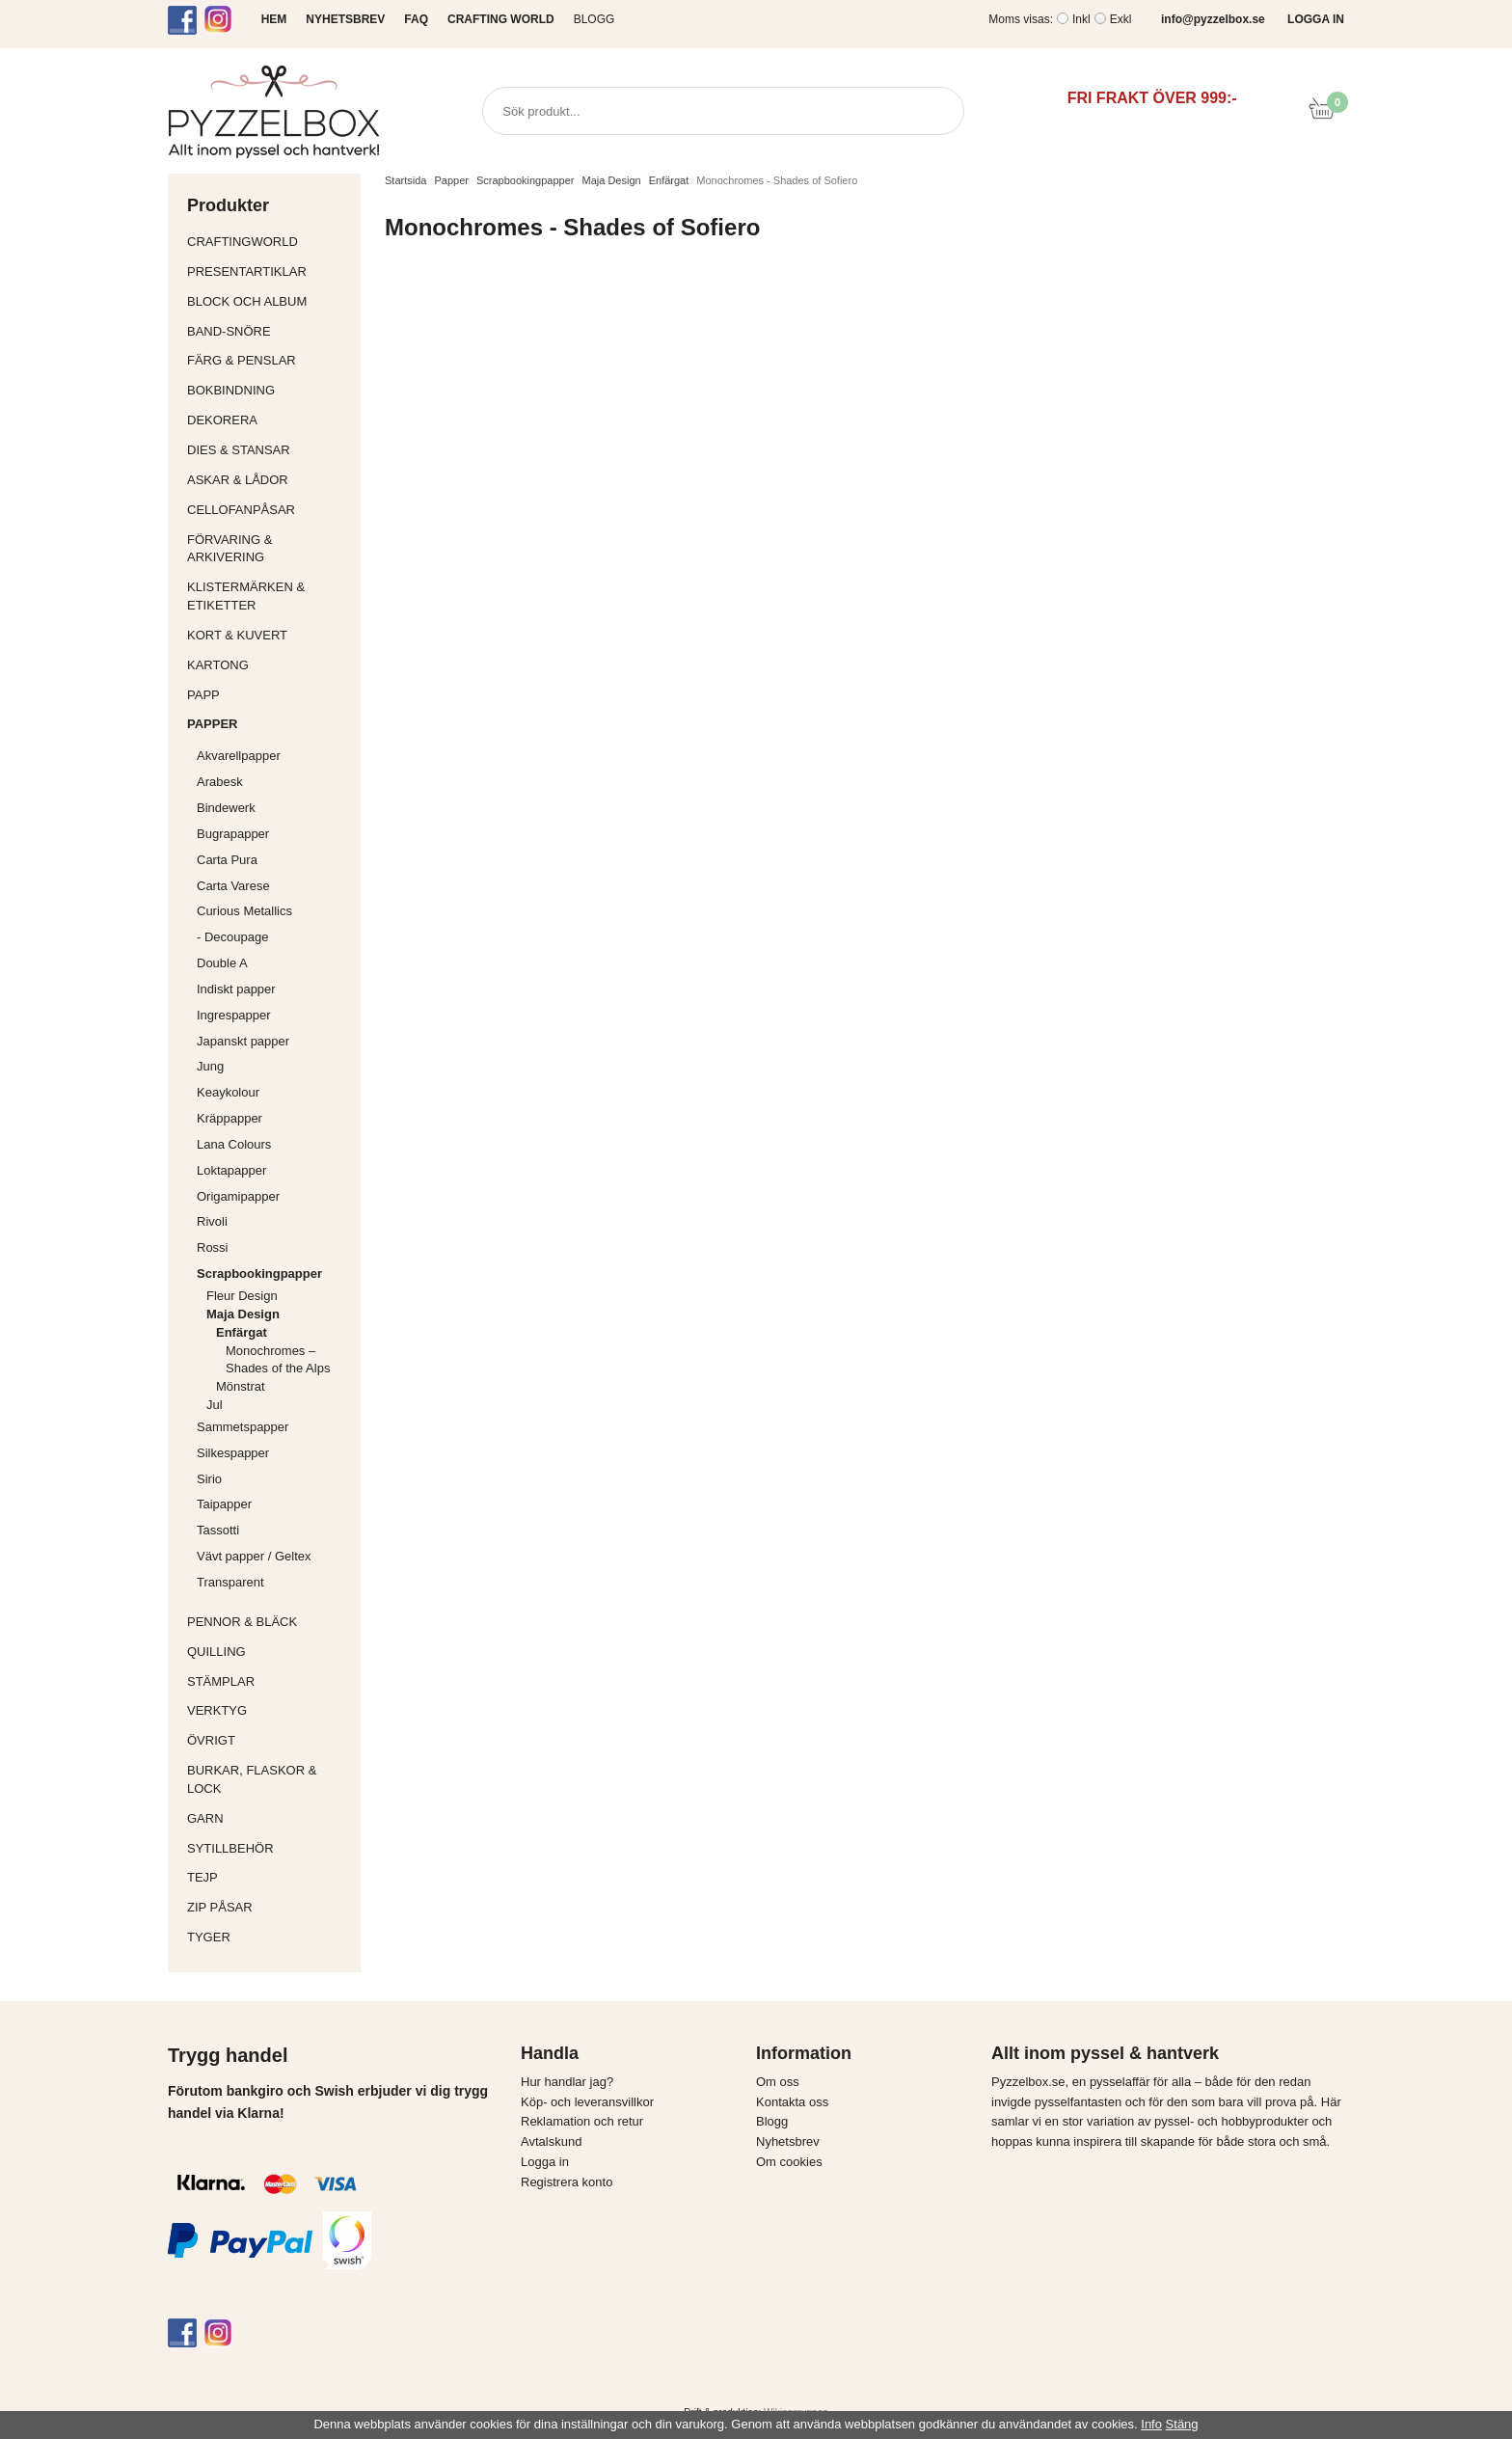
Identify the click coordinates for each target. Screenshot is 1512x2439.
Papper (269, 724)
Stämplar (269, 1681)
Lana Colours (234, 1144)
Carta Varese (233, 886)
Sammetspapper (274, 1427)
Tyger (269, 1937)
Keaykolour (228, 1092)
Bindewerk (226, 807)
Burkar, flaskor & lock (269, 1779)
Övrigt (211, 1740)
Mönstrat (283, 1386)
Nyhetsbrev (788, 2141)
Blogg (594, 19)
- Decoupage (274, 937)
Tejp (269, 1877)
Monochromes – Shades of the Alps (278, 1359)
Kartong (269, 665)
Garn (269, 1818)
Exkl (1121, 19)
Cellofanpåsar (241, 509)
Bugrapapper (233, 834)
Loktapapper (274, 1170)
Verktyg (269, 1710)
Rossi (274, 1247)
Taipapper (274, 1504)
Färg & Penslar (269, 360)
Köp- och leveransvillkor (587, 2102)
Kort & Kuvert (269, 635)
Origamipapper (238, 1196)
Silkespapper (274, 1453)
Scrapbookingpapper (274, 1273)
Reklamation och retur (582, 2121)
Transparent (274, 1582)
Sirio (209, 1479)
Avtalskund (551, 2141)
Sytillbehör (269, 1848)
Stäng (1182, 2424)
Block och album (269, 301)
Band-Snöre (269, 331)
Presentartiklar (269, 271)
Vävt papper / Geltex (254, 1556)
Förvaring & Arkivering (269, 548)
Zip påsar (220, 1907)
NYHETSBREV (345, 19)
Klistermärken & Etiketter (269, 596)
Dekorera (269, 420)
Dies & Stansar (269, 450)
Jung (210, 1066)
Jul (214, 1404)
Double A (222, 963)
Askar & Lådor (237, 480)
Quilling (269, 1651)
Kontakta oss (792, 2102)
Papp (269, 695)
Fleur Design (278, 1295)
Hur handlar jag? (567, 2081)
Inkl (1081, 19)
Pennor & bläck (269, 1621)
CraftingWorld (269, 241)
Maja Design (278, 1314)
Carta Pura (227, 860)
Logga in (545, 2161)
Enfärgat (283, 1332)
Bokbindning (269, 390)
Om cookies (789, 2161)
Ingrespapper (234, 1015)
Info (1151, 2424)
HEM (274, 19)
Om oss (777, 2081)
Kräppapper (274, 1118)
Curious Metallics (244, 911)
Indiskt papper (274, 989)
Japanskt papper (274, 1041)
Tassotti (274, 1530)
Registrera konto (566, 2182)
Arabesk (220, 781)
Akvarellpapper (274, 755)
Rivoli (274, 1221)
